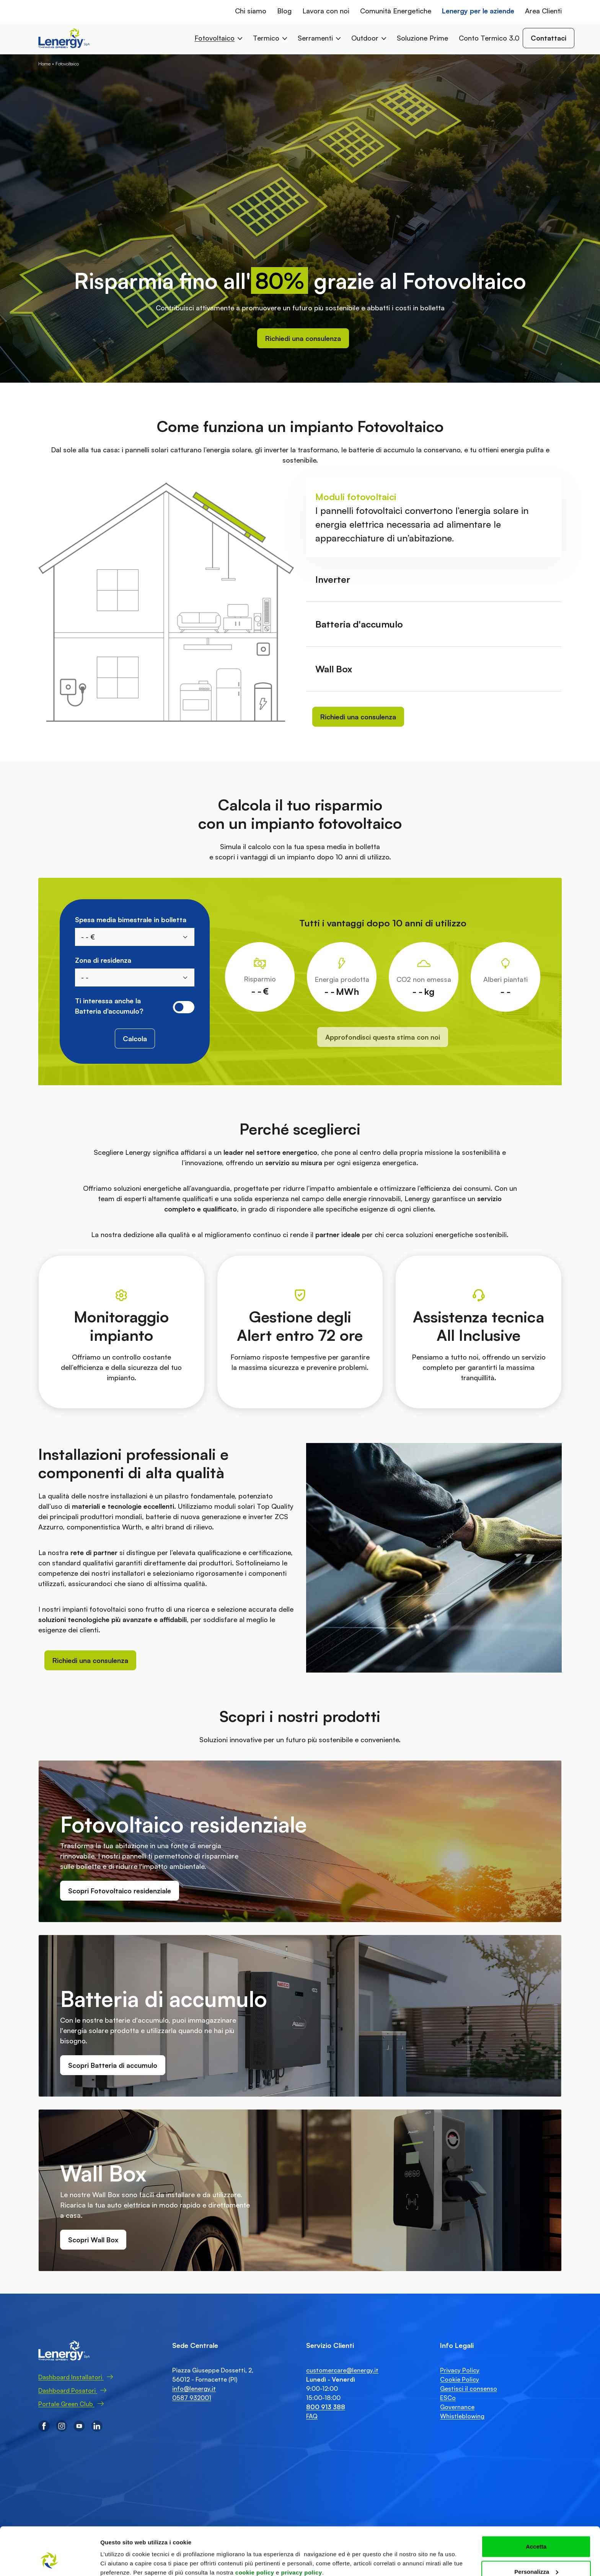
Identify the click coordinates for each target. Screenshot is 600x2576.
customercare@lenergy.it (342, 2370)
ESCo (448, 2398)
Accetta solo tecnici (536, 2555)
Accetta (536, 2505)
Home (44, 64)
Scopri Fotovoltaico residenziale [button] (119, 1890)
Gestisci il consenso (468, 2388)
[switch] (183, 1007)
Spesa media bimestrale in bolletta (130, 919)
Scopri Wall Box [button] (93, 2239)
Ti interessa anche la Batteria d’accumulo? (109, 1005)
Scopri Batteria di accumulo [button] (112, 2065)
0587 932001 (191, 2398)
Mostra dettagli (121, 2552)
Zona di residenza (103, 960)
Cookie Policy (459, 2379)
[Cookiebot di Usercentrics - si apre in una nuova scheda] (49, 2561)
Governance (457, 2407)
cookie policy (254, 2531)
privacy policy (301, 2531)
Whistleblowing (462, 2416)
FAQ (312, 2416)
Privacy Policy (459, 2370)
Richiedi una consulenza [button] (303, 338)
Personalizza (536, 2530)
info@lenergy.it (194, 2388)
